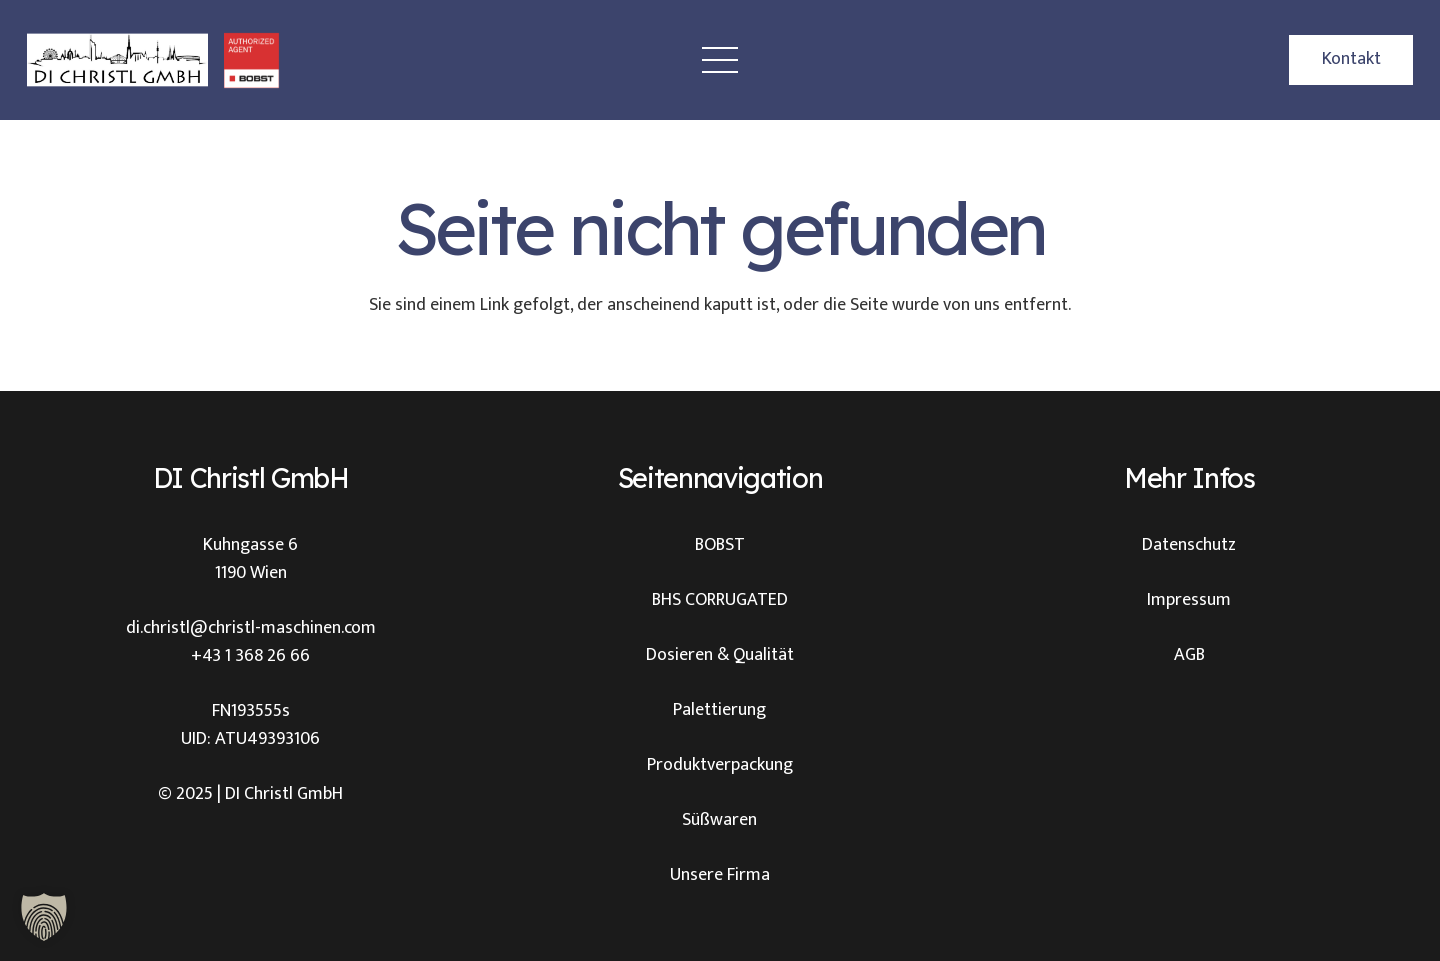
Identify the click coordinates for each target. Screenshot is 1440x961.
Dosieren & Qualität (720, 655)
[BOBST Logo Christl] (251, 60)
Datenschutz (1189, 545)
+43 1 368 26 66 (250, 656)
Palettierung (719, 710)
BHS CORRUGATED (720, 600)
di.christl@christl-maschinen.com (251, 628)
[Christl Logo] (117, 60)
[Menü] (720, 60)
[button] (44, 917)
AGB (1189, 655)
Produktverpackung (720, 765)
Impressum (1189, 600)
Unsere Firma (720, 875)
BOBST (720, 545)
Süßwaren (719, 820)
